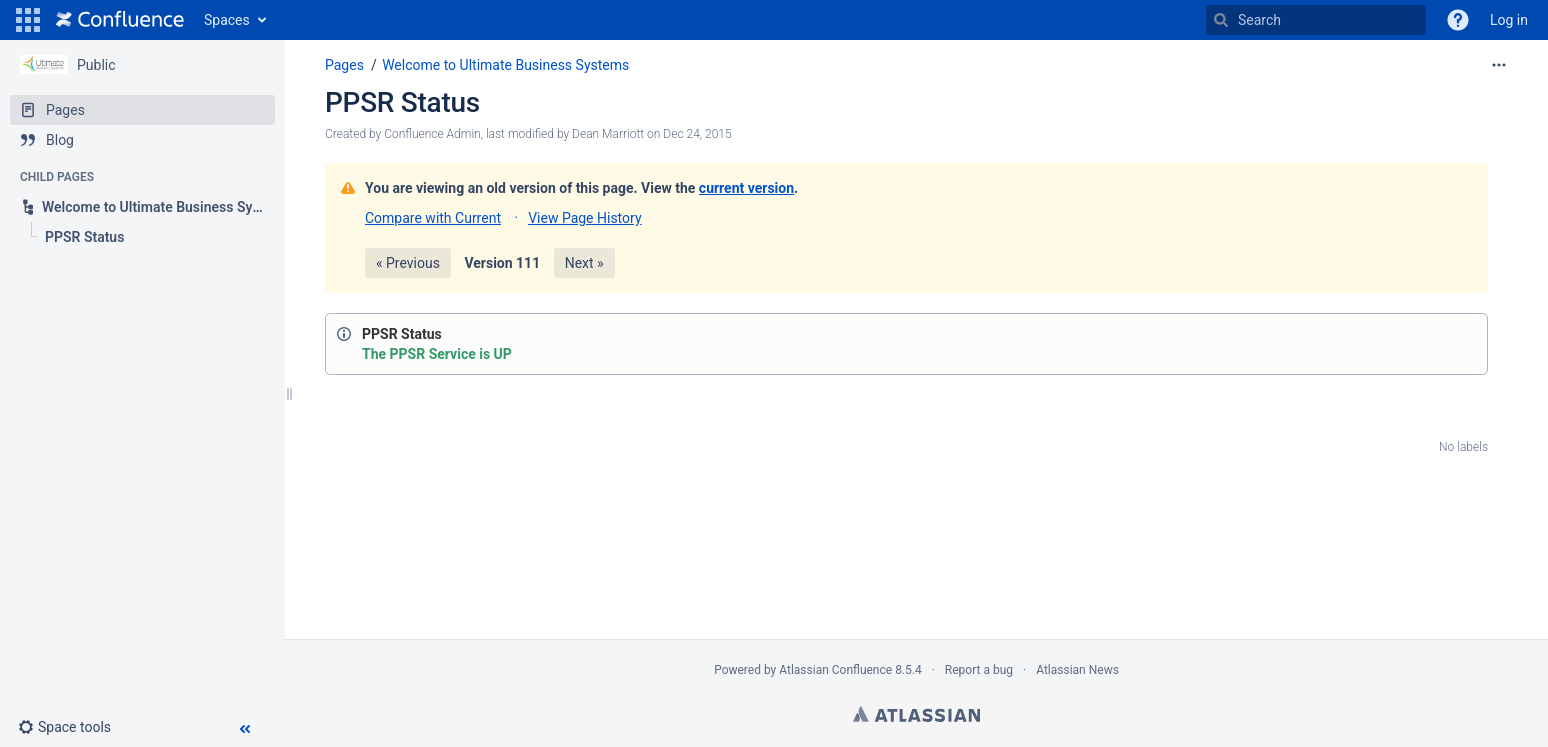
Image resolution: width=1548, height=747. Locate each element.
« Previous (408, 263)
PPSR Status (402, 102)
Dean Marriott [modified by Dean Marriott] (608, 134)
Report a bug (979, 670)
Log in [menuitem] (1509, 20)
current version (746, 188)
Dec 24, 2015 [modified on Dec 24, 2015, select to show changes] (697, 134)
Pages (344, 65)
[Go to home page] (120, 20)
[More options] (1499, 65)
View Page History (584, 218)
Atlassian (916, 714)
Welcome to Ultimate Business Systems (505, 65)
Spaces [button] (227, 20)
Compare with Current (433, 218)
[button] (28, 20)
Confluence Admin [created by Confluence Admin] (432, 134)
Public (96, 65)
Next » (584, 263)
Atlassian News (1077, 670)
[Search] (1221, 20)
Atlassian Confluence (835, 670)
